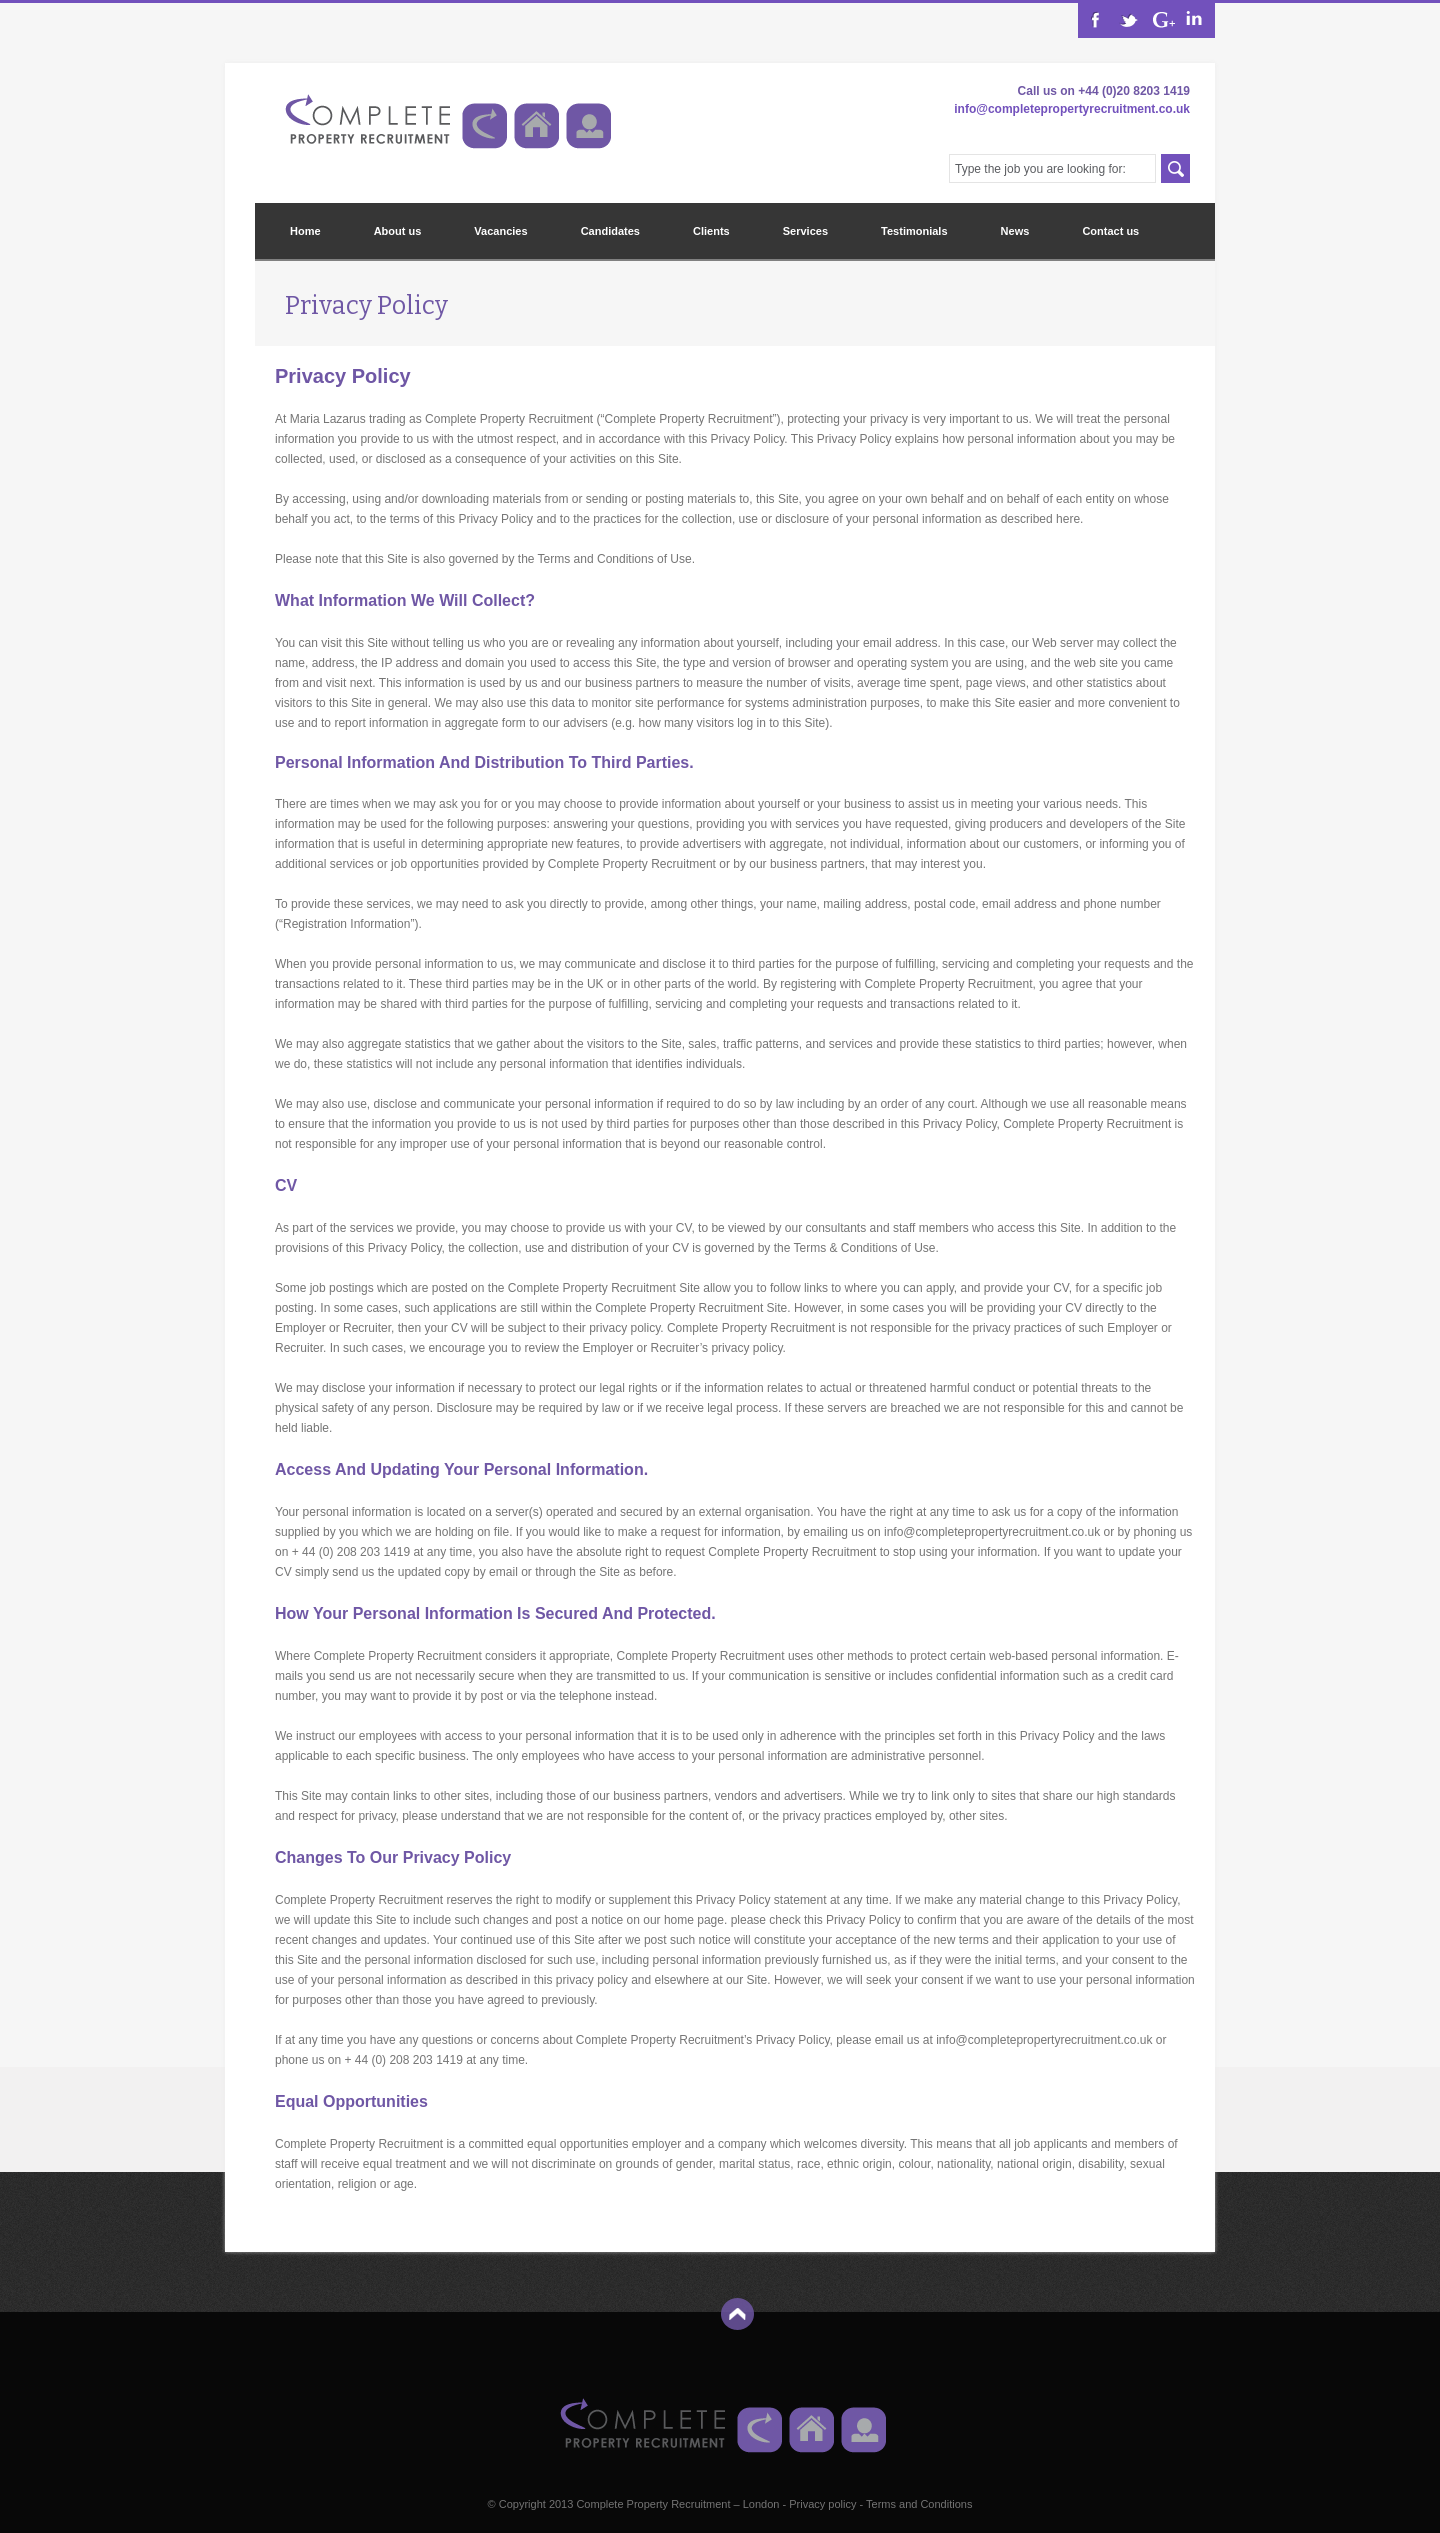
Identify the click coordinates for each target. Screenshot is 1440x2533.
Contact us (1110, 231)
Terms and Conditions (919, 2504)
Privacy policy (822, 2504)
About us (398, 231)
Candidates (610, 231)
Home (305, 231)
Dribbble (1194, 20)
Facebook (1095, 20)
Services (805, 231)
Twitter (1128, 20)
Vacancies (500, 231)
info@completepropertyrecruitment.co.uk (1072, 109)
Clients (711, 231)
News (1015, 231)
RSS (1161, 20)
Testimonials (914, 231)
